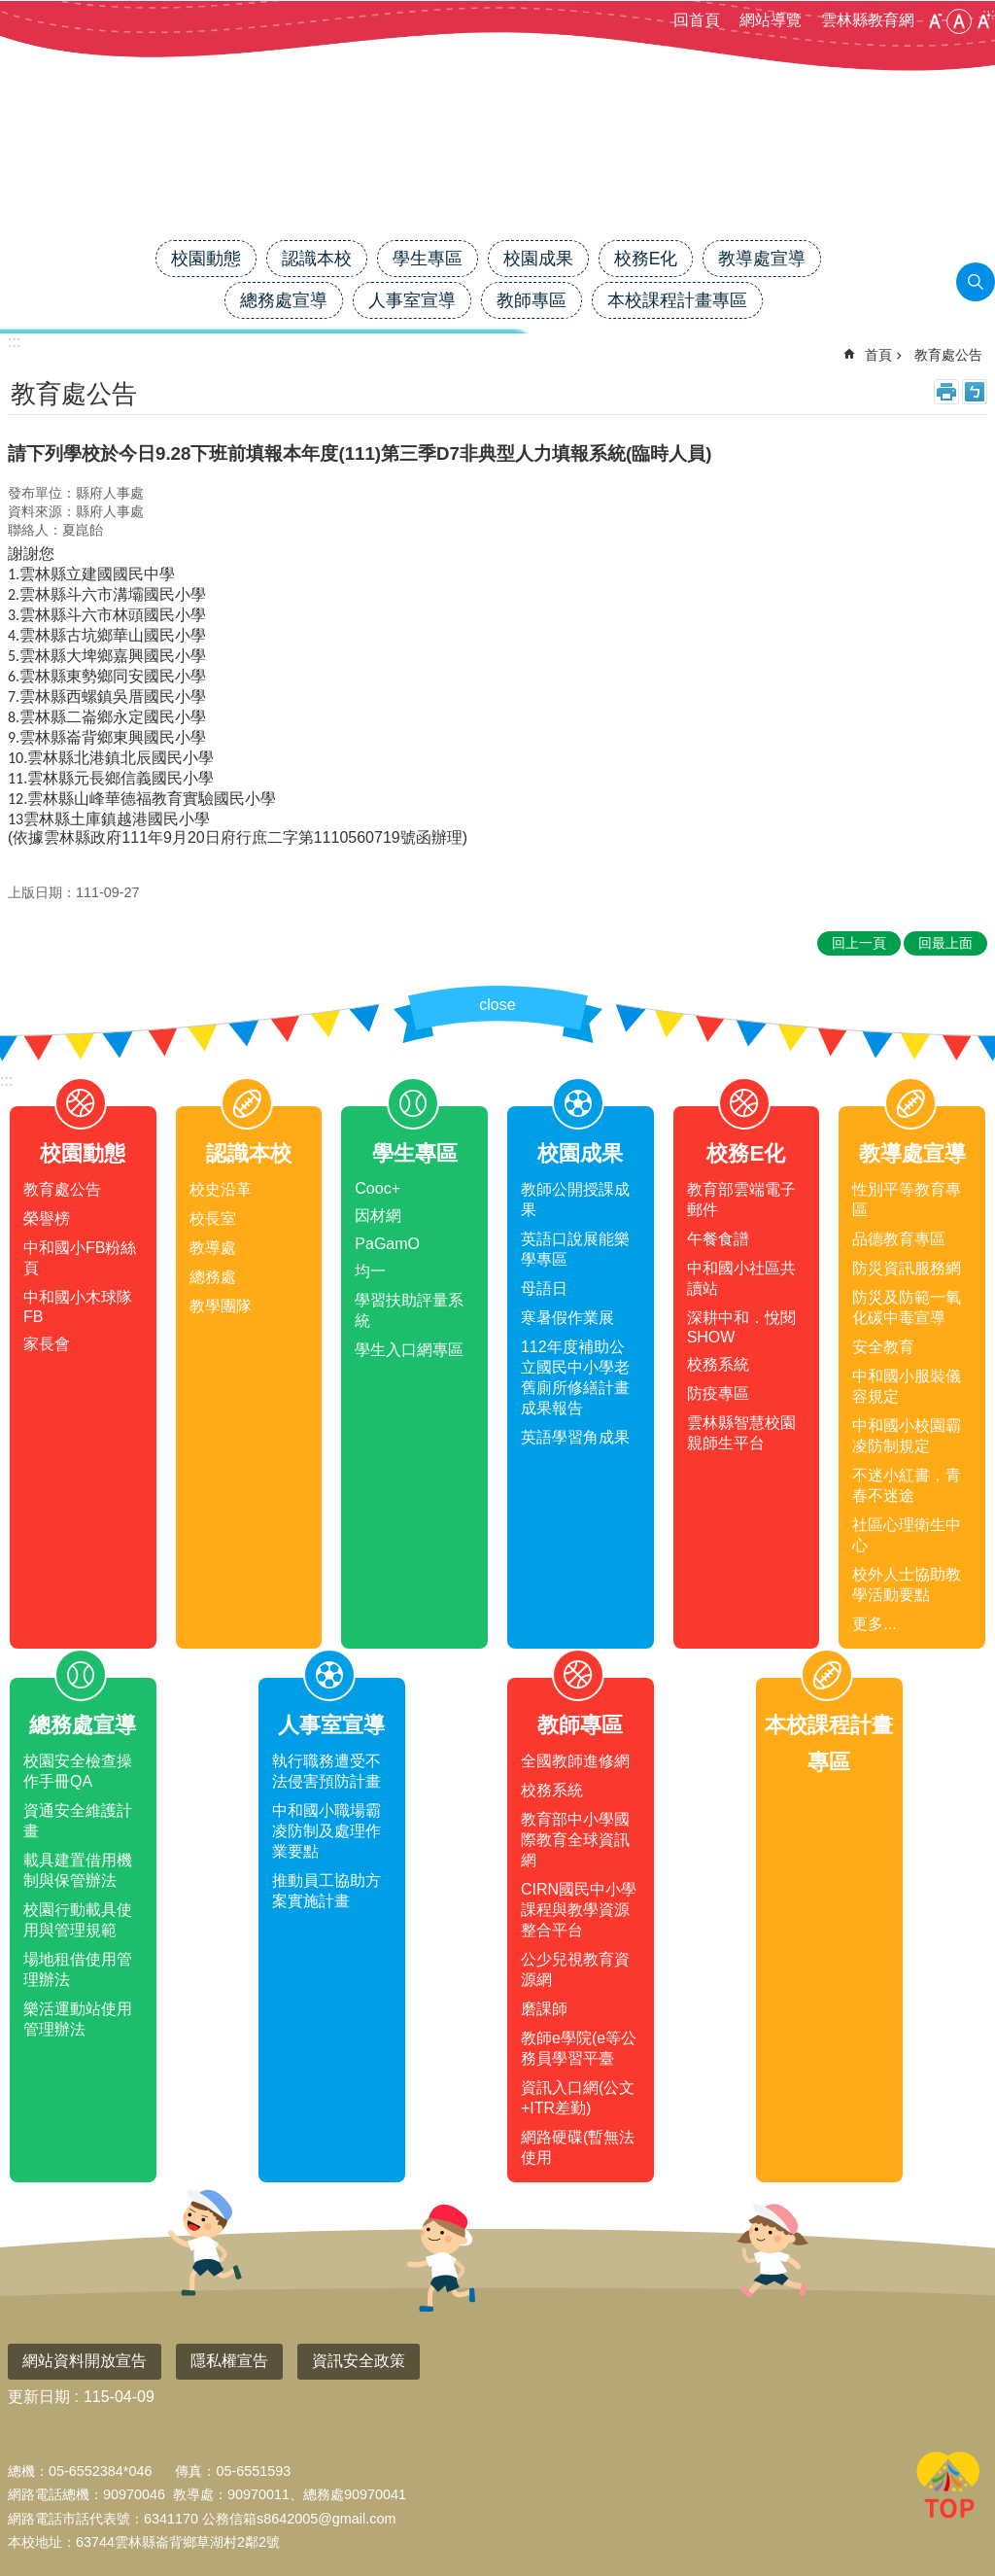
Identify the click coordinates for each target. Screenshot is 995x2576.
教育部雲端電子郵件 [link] (741, 1199)
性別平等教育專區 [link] (906, 1199)
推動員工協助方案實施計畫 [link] (326, 1890)
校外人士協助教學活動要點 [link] (906, 1584)
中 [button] (959, 21)
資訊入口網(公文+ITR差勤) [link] (578, 2097)
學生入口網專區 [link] (409, 1349)
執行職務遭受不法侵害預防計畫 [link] (326, 1771)
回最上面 (948, 2488)
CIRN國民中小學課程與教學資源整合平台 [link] (578, 1909)
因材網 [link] (378, 1215)
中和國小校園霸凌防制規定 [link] (906, 1435)
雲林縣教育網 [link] (867, 20)
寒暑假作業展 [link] (567, 1317)
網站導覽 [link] (770, 20)
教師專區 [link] (531, 300)
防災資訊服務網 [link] (906, 1268)
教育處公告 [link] (948, 355)
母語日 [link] (544, 1288)
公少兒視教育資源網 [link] (575, 1969)
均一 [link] (370, 1271)
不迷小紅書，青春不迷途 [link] (906, 1485)
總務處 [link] (212, 1277)
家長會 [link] (46, 1344)
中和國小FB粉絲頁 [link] (79, 1257)
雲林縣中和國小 (497, 172)
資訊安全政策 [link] (358, 2360)
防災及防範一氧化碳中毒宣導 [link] (906, 1307)
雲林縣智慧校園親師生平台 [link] (741, 1432)
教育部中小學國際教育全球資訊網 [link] (575, 1839)
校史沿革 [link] (220, 1189)
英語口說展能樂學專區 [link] (575, 1249)
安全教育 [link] (883, 1347)
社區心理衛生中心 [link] (906, 1534)
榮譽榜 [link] (46, 1218)
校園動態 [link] (206, 258)
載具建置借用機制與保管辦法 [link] (77, 1870)
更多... (874, 1624)
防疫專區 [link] (718, 1393)
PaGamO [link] (387, 1244)
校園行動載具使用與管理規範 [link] (77, 1919)
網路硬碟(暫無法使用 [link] (578, 2147)
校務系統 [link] (718, 1364)
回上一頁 (859, 943)
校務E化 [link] (646, 258)
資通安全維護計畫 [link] (77, 1820)
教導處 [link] (212, 1247)
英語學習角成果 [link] (575, 1437)
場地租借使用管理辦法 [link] (77, 1969)
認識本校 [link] (317, 258)
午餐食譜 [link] (718, 1239)
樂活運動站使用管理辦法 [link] (77, 2019)
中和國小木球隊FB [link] (77, 1307)
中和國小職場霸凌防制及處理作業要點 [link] (326, 1831)
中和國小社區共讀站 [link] (741, 1278)
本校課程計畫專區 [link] (677, 300)
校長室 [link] (212, 1218)
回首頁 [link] (696, 20)
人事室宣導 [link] (412, 300)
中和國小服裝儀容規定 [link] (906, 1386)
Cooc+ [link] (377, 1188)
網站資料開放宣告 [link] (84, 2360)
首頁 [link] (878, 355)
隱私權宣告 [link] (229, 2360)
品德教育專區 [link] (898, 1239)
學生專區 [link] (428, 258)
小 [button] (934, 21)
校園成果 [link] (538, 258)
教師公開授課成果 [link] (575, 1199)
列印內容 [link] (946, 391)
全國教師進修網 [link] (575, 1761)
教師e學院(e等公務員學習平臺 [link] (578, 2048)
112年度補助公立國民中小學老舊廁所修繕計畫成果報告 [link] (575, 1377)
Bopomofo (974, 391)
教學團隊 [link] (220, 1306)
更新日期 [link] (39, 2396)
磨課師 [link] (544, 2009)
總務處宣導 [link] (283, 300)
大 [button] (983, 21)
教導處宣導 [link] (762, 258)
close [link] (497, 1004)
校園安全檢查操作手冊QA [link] (77, 1771)
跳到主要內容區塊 (10, 10)
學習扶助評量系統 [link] (409, 1310)
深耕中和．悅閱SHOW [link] (741, 1327)
